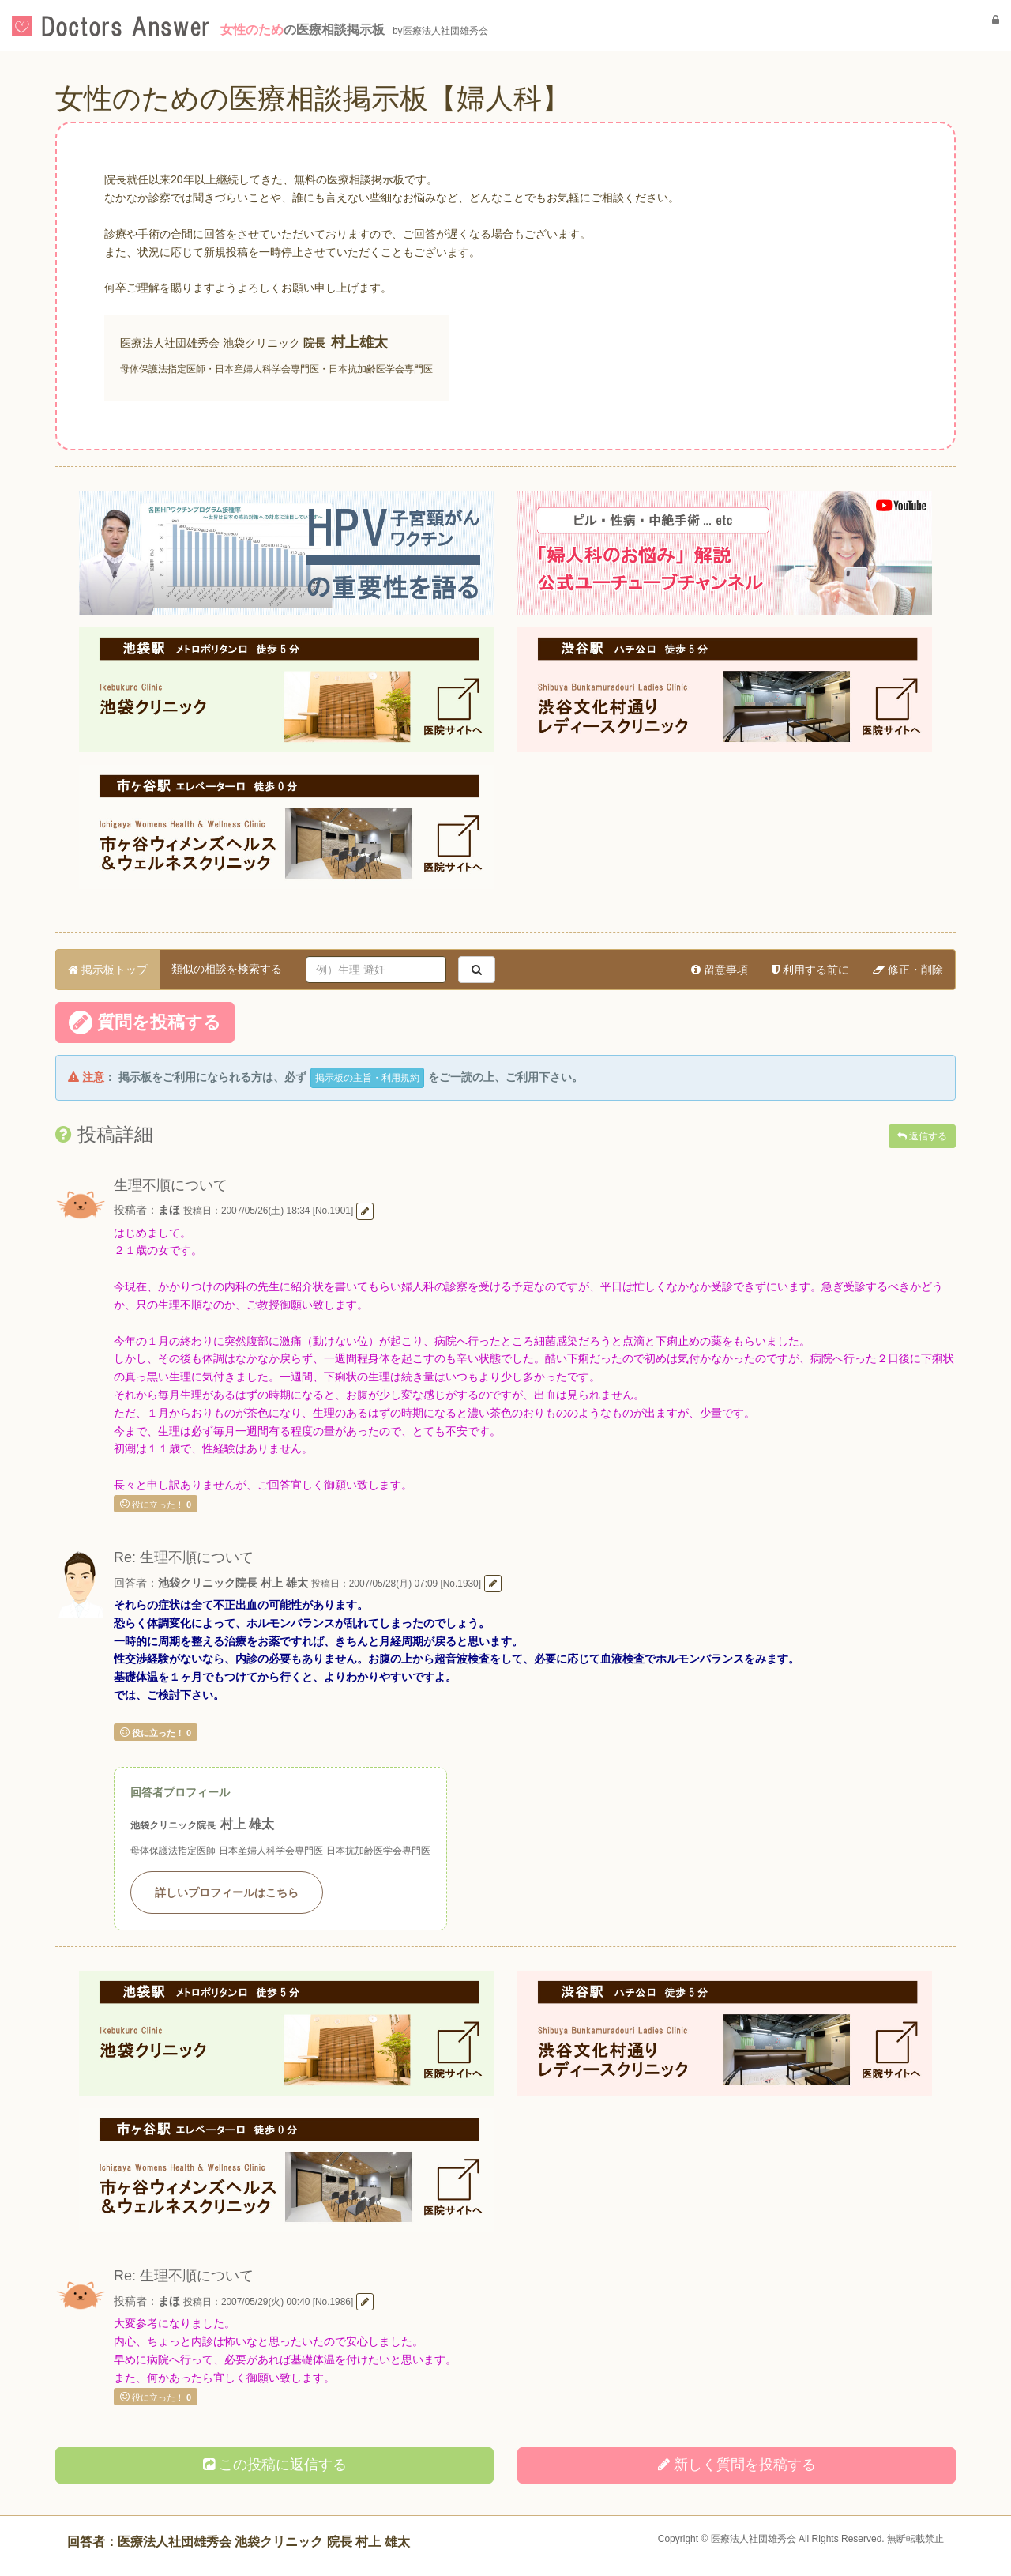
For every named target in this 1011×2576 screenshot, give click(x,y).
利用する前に (810, 969)
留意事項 (719, 969)
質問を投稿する (145, 1022)
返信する (922, 1136)
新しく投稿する (737, 2464)
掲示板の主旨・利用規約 (367, 1077)
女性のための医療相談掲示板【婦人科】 (312, 98)
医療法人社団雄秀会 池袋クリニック (210, 343)
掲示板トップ (108, 969)
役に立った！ (155, 1503)
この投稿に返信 (275, 2464)
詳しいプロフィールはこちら (227, 1892)
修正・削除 (908, 969)
